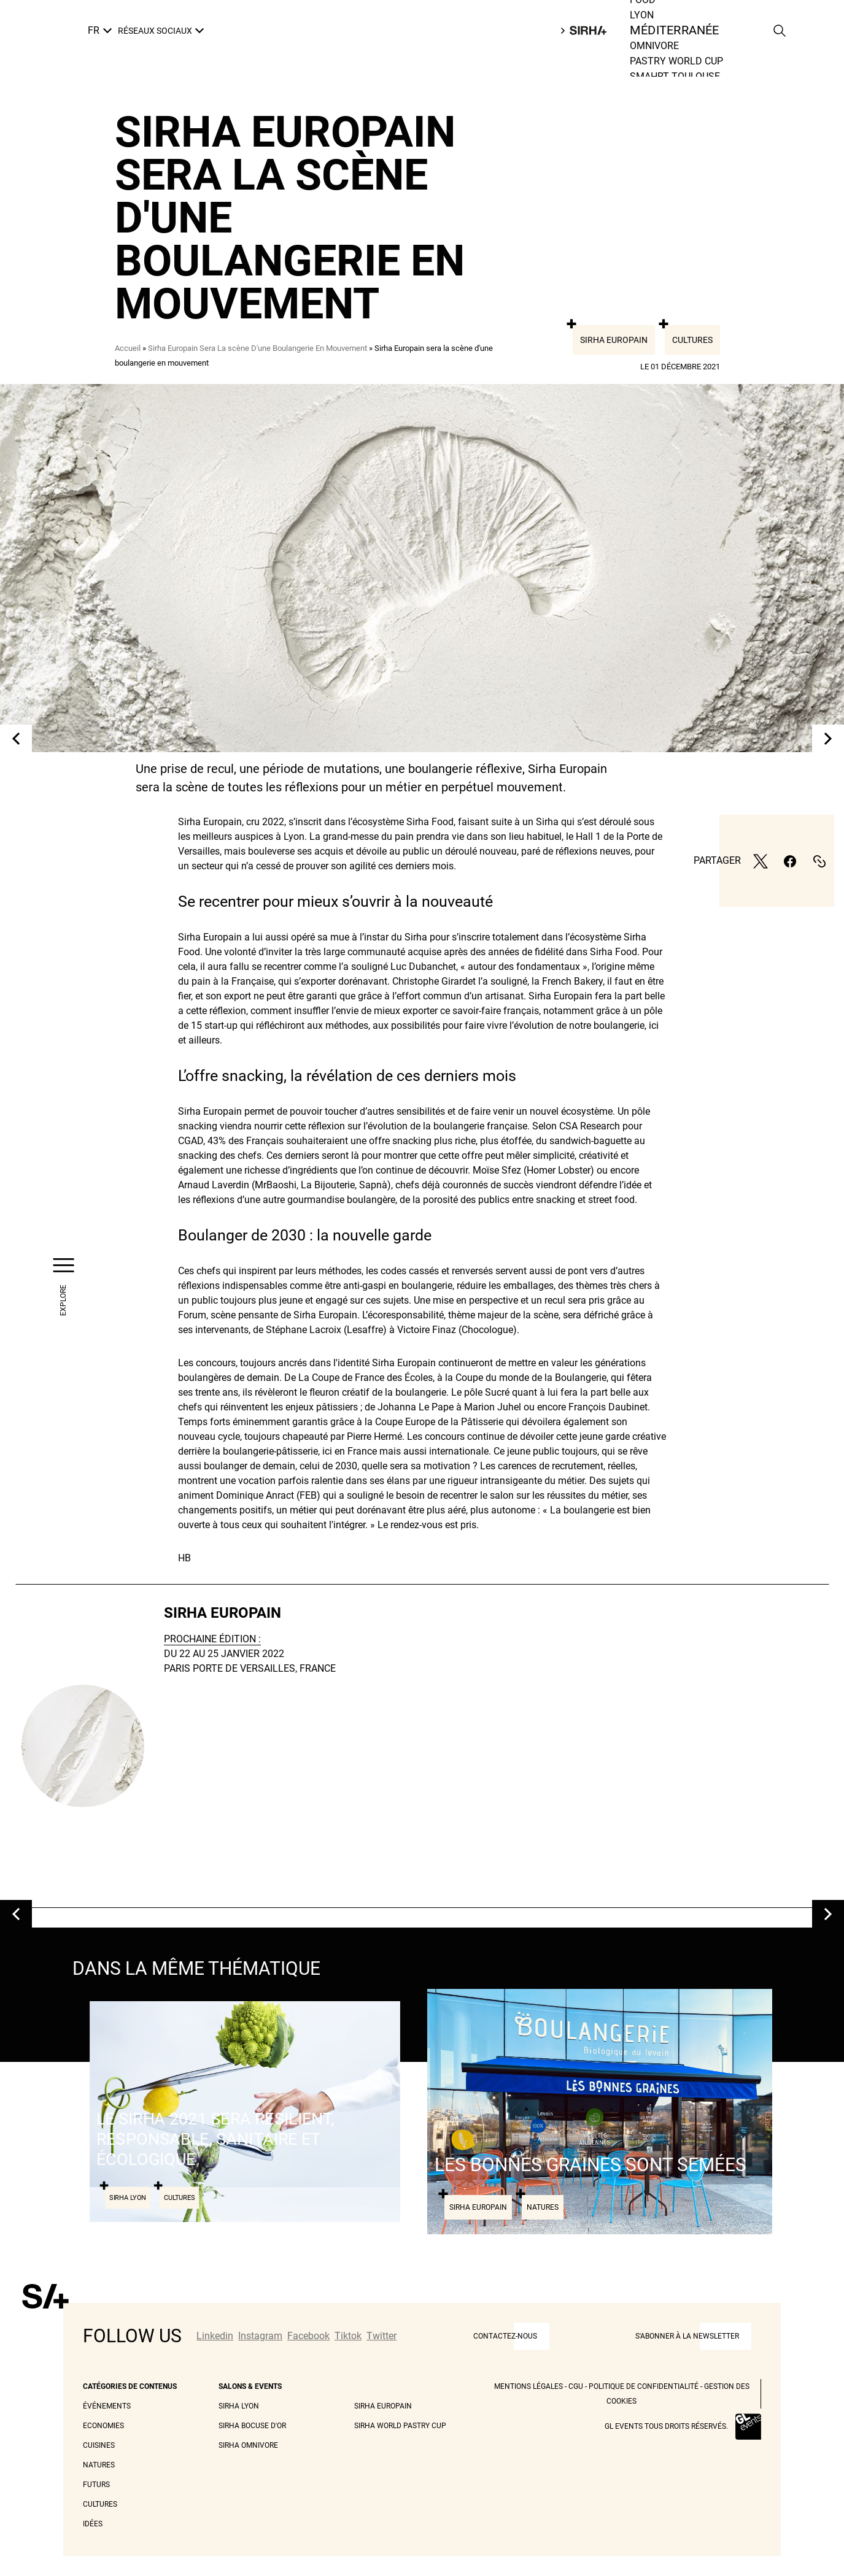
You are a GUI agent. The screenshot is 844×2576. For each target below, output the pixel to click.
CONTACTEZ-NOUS (505, 2336)
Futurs (96, 2484)
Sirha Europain (614, 340)
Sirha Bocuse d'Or (252, 2425)
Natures (99, 2465)
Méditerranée (674, 30)
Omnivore (654, 46)
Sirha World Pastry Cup (400, 2425)
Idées (93, 2524)
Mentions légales (528, 2386)
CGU (575, 2386)
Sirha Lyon (239, 2406)
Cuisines (99, 2445)
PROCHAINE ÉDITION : (212, 1639)
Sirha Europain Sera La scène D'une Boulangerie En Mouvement (257, 348)
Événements (107, 2406)
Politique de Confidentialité (644, 2386)
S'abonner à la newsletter (687, 2336)
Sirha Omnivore (248, 2445)
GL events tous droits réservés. (666, 2426)
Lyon (642, 15)
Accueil (128, 348)
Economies (103, 2425)
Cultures (692, 340)
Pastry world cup (676, 61)
